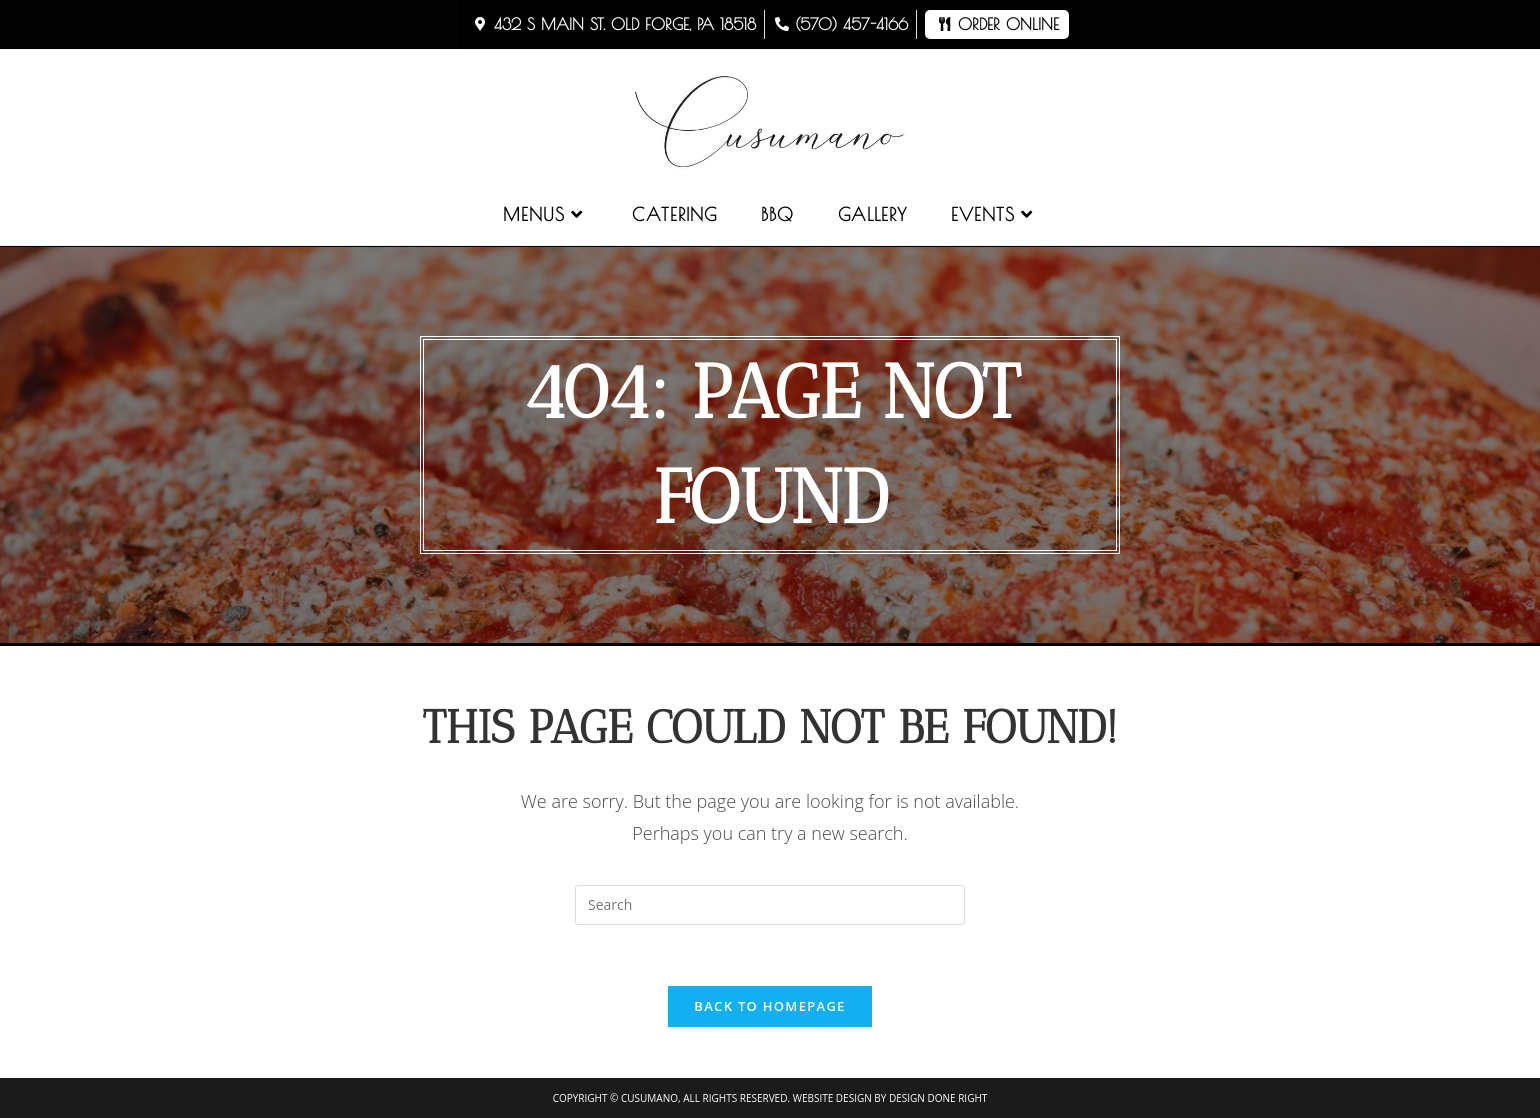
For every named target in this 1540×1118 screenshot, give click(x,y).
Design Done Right (938, 1098)
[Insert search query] (770, 905)
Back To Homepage (769, 1006)
